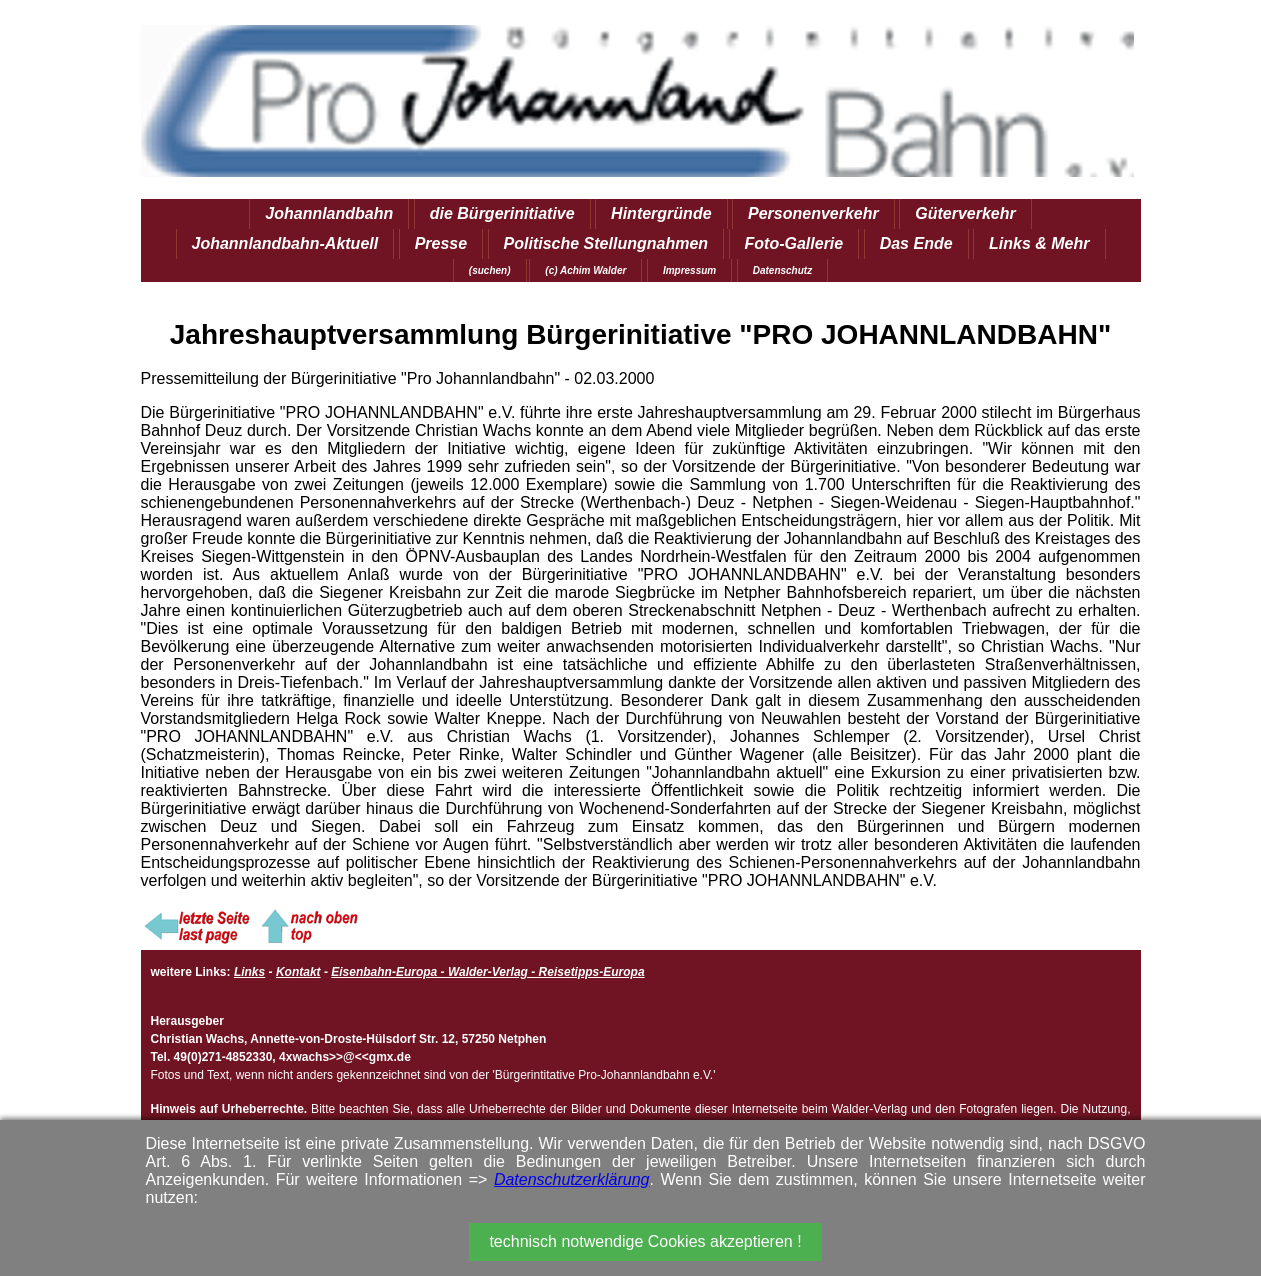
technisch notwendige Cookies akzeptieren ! (645, 1241)
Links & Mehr (1039, 243)
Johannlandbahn (329, 213)
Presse (441, 243)
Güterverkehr (965, 213)
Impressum (689, 270)
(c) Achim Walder (585, 270)
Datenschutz (782, 270)
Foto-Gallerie (794, 243)
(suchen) (490, 270)
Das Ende (916, 243)
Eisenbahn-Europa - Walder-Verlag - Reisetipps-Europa (487, 972)
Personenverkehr (813, 213)
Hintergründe (661, 213)
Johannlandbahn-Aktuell (285, 243)
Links (249, 972)
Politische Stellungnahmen (606, 243)
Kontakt (298, 972)
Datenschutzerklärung (572, 1179)
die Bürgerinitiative (502, 213)
